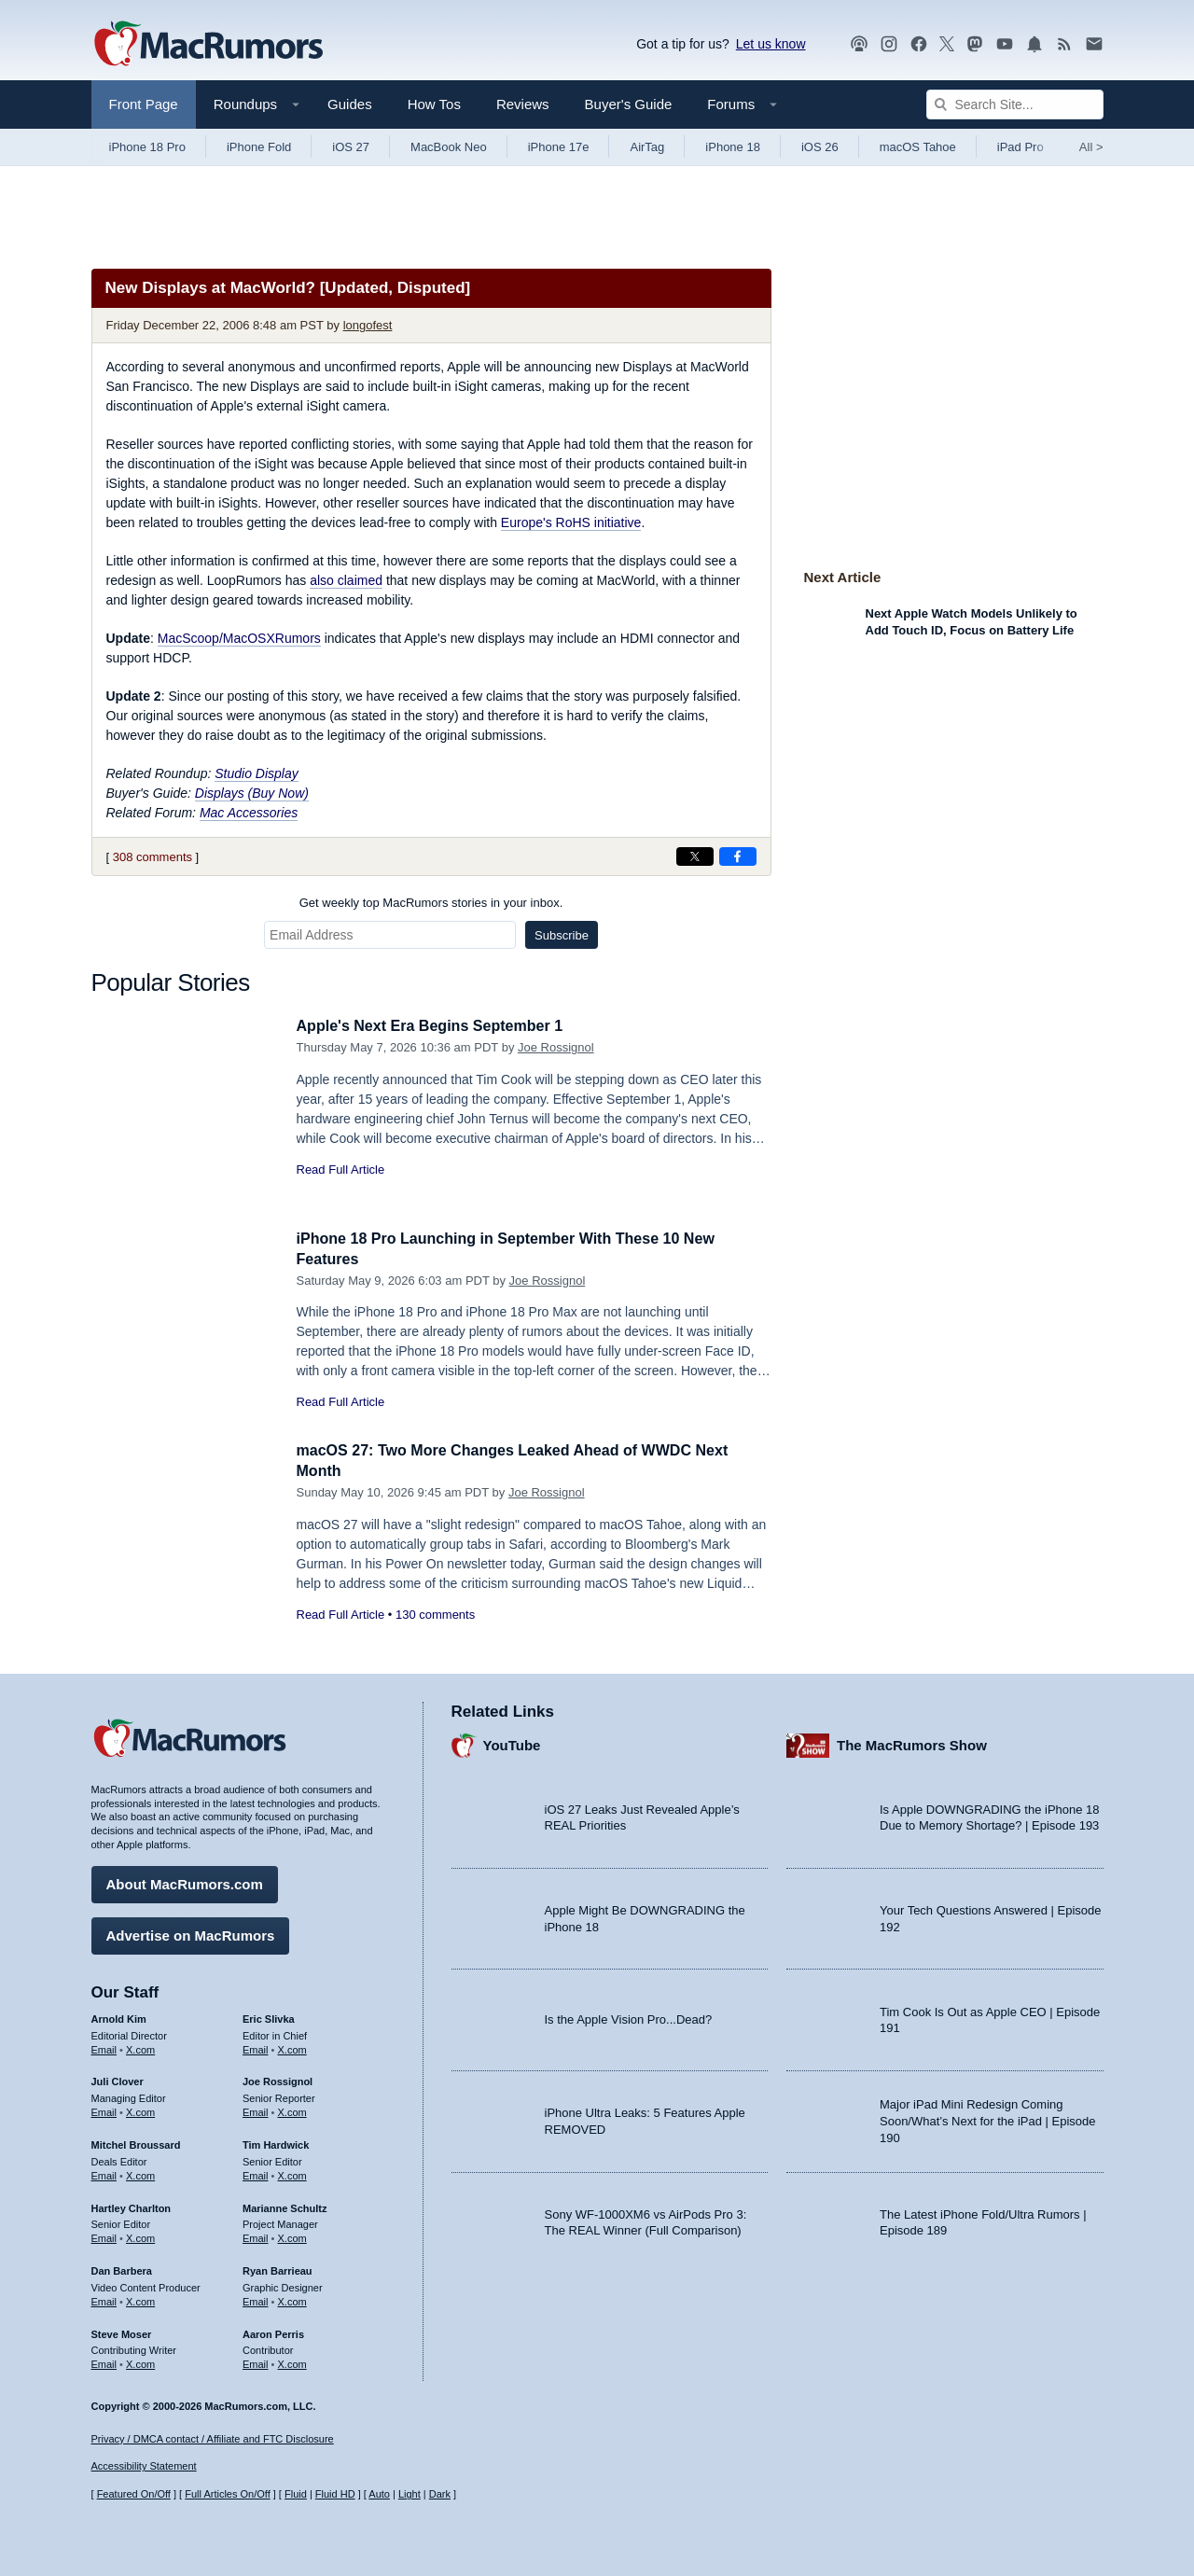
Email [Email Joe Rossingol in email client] (256, 2109)
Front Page (143, 104)
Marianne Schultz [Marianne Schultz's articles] (284, 2205)
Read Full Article (341, 1170)
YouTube (512, 1743)
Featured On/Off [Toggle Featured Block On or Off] (134, 2494)
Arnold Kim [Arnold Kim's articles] (118, 2016)
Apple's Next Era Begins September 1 (438, 1026)
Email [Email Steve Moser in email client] (104, 2361)
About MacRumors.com (184, 1881)
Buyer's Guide (629, 104)
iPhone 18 (732, 147)
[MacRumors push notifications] (1034, 44)
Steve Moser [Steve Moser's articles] (121, 2331)
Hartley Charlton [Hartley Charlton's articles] (131, 2205)
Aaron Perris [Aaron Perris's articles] (273, 2331)
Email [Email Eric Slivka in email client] (256, 2047)
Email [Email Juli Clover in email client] (104, 2109)
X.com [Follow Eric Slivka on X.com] (292, 2047)
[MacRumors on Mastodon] (974, 44)
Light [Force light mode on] (409, 2494)
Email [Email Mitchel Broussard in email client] (104, 2173)
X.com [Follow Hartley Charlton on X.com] (140, 2235)
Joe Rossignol (556, 1047)
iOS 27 (350, 147)
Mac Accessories (249, 812)
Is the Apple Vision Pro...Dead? (629, 2018)
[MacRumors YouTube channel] (1004, 44)
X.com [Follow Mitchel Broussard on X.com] (140, 2173)
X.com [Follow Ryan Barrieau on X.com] (292, 2298)
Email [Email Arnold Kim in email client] (104, 2047)
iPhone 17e (559, 147)
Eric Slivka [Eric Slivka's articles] (269, 2016)
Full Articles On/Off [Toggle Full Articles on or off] (228, 2494)
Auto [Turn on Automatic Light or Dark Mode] (379, 2494)
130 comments (435, 1615)
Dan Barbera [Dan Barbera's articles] (121, 2268)
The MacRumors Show (912, 1743)
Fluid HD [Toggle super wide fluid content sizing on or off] (335, 2494)
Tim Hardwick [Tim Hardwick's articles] (276, 2142)
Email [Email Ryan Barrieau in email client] (256, 2298)
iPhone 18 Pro (147, 147)
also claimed (346, 580)
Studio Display (256, 773)
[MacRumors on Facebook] (918, 44)
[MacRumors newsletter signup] (1094, 44)
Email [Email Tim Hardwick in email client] (256, 2173)
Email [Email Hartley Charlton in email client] (104, 2235)
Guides (349, 104)
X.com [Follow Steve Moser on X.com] (140, 2361)
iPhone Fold (259, 147)
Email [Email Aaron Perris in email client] (256, 2361)
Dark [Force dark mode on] (440, 2494)
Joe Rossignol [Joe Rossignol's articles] (277, 2079)
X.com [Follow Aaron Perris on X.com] (292, 2361)
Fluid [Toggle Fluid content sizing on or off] (296, 2494)
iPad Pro (1020, 147)
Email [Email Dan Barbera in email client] (104, 2298)
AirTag (647, 147)
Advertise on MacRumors (190, 1933)
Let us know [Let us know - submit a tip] (771, 43)
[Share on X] (695, 856)
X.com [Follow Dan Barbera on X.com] (140, 2298)
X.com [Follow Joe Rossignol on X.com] (292, 2109)
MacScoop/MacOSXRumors (239, 638)
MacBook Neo (448, 147)
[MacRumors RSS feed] (1064, 44)
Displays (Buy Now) (252, 793)
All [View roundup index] (1091, 147)
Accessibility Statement (144, 2466)
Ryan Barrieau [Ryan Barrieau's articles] (277, 2268)
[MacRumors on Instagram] (889, 44)
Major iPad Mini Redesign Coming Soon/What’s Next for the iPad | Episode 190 (988, 2119)
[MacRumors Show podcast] (859, 44)
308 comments (152, 857)
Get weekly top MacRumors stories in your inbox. (431, 903)
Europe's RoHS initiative (571, 522)
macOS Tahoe (918, 147)
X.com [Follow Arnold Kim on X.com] (140, 2047)
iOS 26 (820, 147)
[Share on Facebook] (738, 856)
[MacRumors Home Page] (208, 44)
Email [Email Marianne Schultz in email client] (256, 2235)
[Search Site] (1015, 104)
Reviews (522, 104)
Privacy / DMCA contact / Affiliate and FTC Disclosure (212, 2438)
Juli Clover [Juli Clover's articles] (117, 2079)
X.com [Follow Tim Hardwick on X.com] (292, 2173)
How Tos (434, 104)
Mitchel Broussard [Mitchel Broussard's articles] (136, 2142)
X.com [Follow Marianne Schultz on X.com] (292, 2235)
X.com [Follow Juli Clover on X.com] (140, 2109)
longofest (368, 325)
